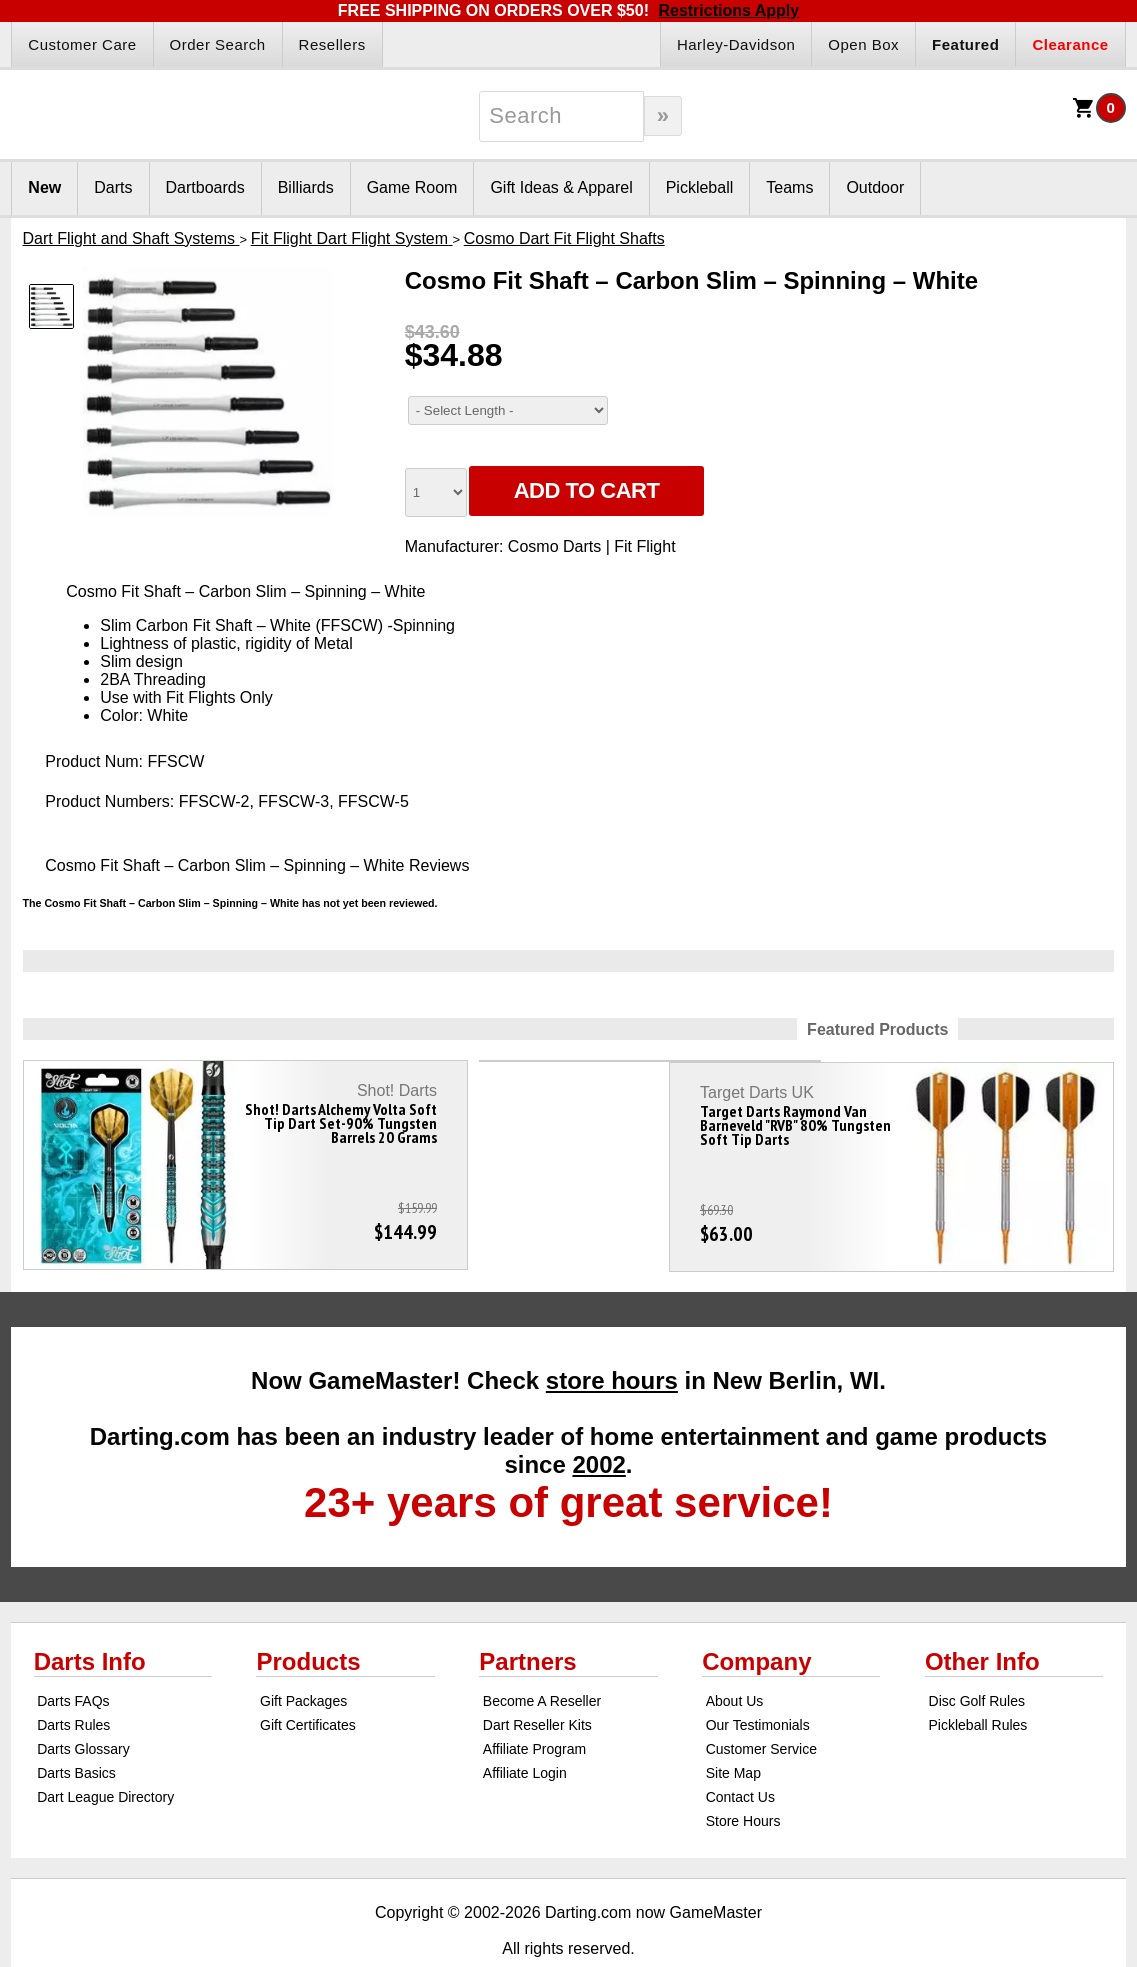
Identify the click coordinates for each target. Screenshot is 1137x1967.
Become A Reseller (542, 1661)
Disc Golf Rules (977, 1661)
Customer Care (82, 44)
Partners (527, 1621)
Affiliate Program (534, 1709)
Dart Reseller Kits (537, 1685)
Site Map (733, 1733)
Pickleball (700, 187)
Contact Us (740, 1757)
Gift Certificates (308, 1685)
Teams (789, 187)
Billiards (306, 187)
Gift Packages (303, 1661)
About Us (735, 1661)
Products (308, 1621)
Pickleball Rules (978, 1685)
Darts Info (90, 1621)
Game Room (412, 187)
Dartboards (205, 187)
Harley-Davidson (736, 44)
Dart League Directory (105, 1757)
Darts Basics (76, 1733)
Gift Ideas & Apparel (561, 187)
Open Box (863, 44)
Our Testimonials (758, 1685)
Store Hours (743, 1781)
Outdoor (875, 187)
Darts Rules (73, 1685)
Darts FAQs (73, 1661)
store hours (612, 1340)
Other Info (982, 1621)
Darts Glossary (83, 1709)
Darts (113, 187)
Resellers (332, 44)
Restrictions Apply (728, 10)
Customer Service (761, 1709)
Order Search (218, 44)
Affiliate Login (525, 1733)
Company (756, 1621)
